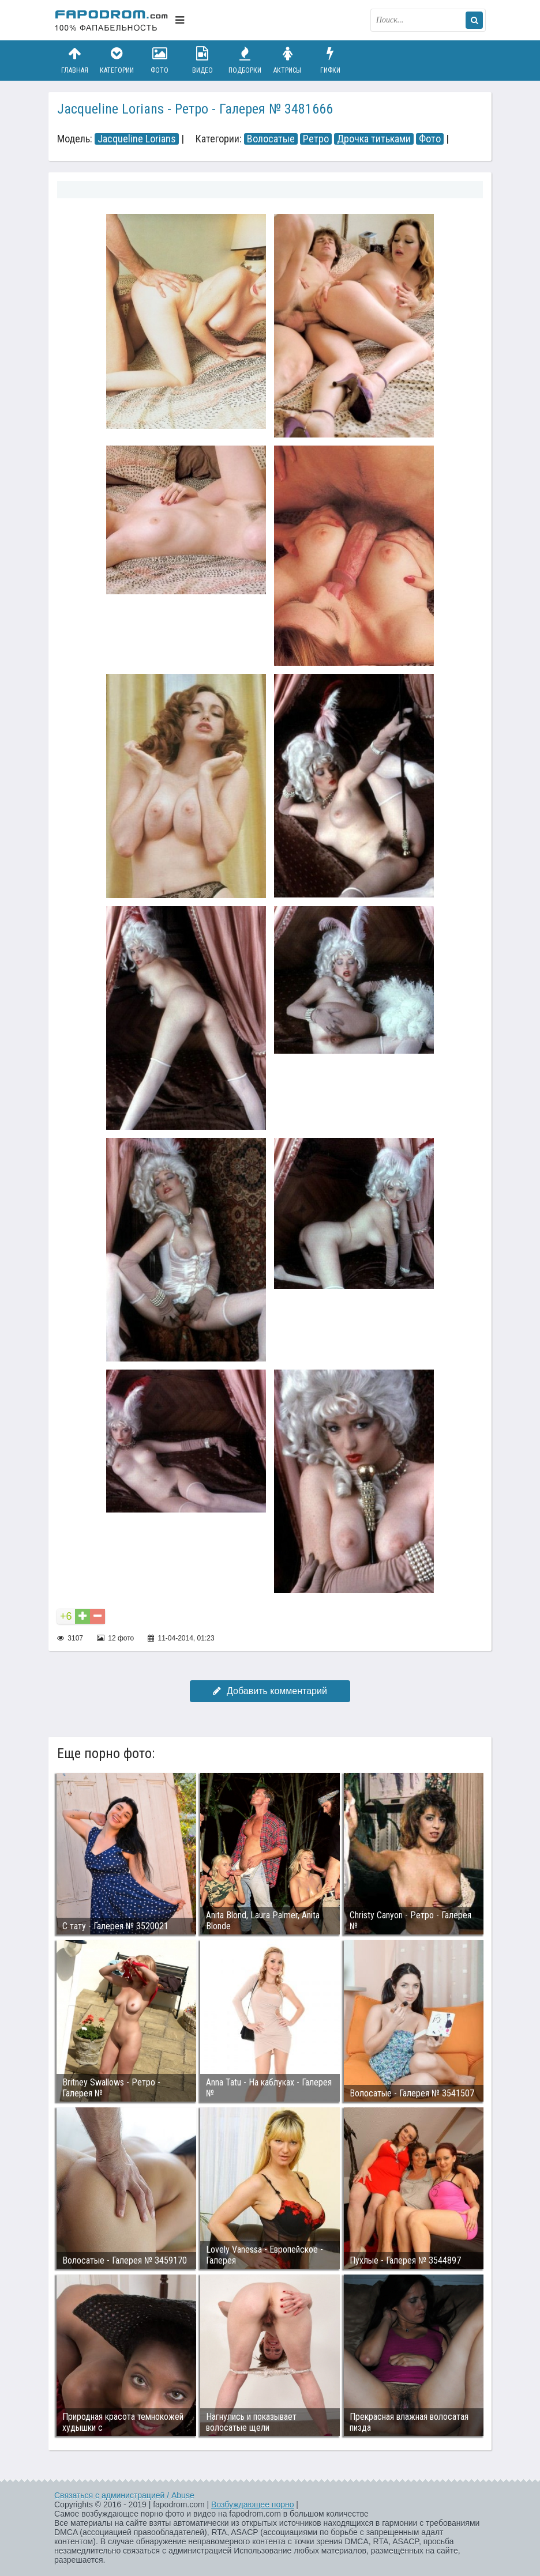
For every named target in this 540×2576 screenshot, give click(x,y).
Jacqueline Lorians (136, 139)
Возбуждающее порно (252, 2504)
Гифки (330, 60)
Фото (160, 60)
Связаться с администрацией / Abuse (124, 2495)
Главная (74, 60)
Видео (202, 60)
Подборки (245, 60)
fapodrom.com (112, 20)
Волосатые (271, 139)
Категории (117, 60)
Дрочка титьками (374, 139)
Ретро (316, 139)
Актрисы (287, 60)
